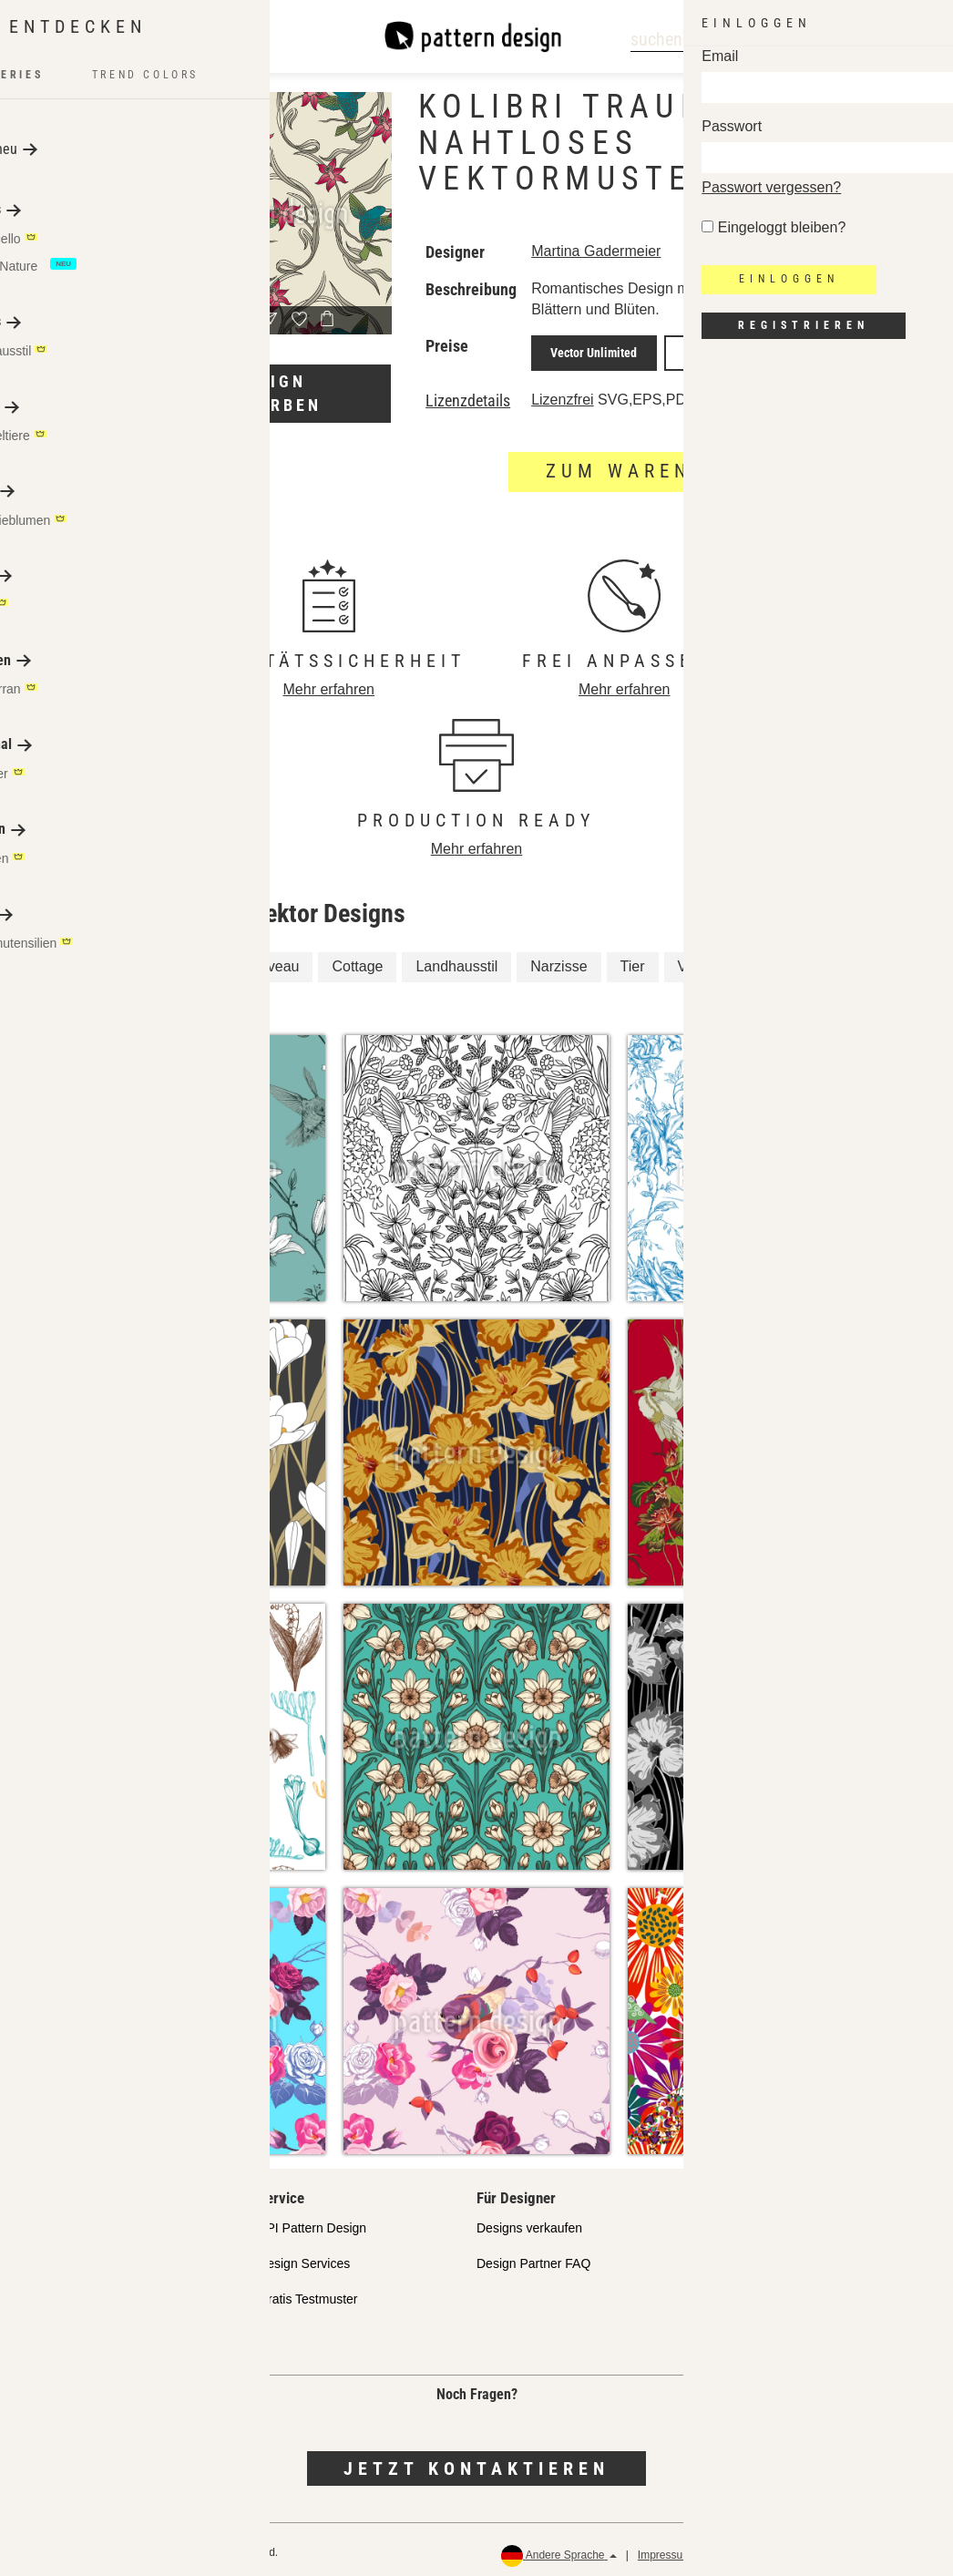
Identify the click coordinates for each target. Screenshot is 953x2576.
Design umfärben (270, 393)
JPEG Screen (776, 350)
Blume (852, 960)
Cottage (357, 960)
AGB (805, 2548)
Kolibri (165, 960)
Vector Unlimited (585, 350)
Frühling (773, 960)
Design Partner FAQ (533, 2257)
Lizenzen (64, 2292)
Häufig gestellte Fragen (105, 2328)
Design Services (304, 2257)
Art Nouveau (258, 960)
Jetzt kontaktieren (476, 2461)
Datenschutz (743, 2548)
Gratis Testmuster (307, 2292)
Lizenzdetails (467, 394)
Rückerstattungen (881, 2548)
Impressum (665, 2548)
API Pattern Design (312, 2221)
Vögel (94, 995)
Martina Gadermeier (596, 251)
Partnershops (77, 2257)
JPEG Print (685, 350)
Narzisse (558, 960)
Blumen (170, 995)
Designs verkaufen (529, 2221)
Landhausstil (456, 960)
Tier (632, 960)
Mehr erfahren (329, 683)
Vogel (696, 960)
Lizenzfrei (562, 393)
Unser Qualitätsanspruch (109, 2221)
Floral (94, 960)
